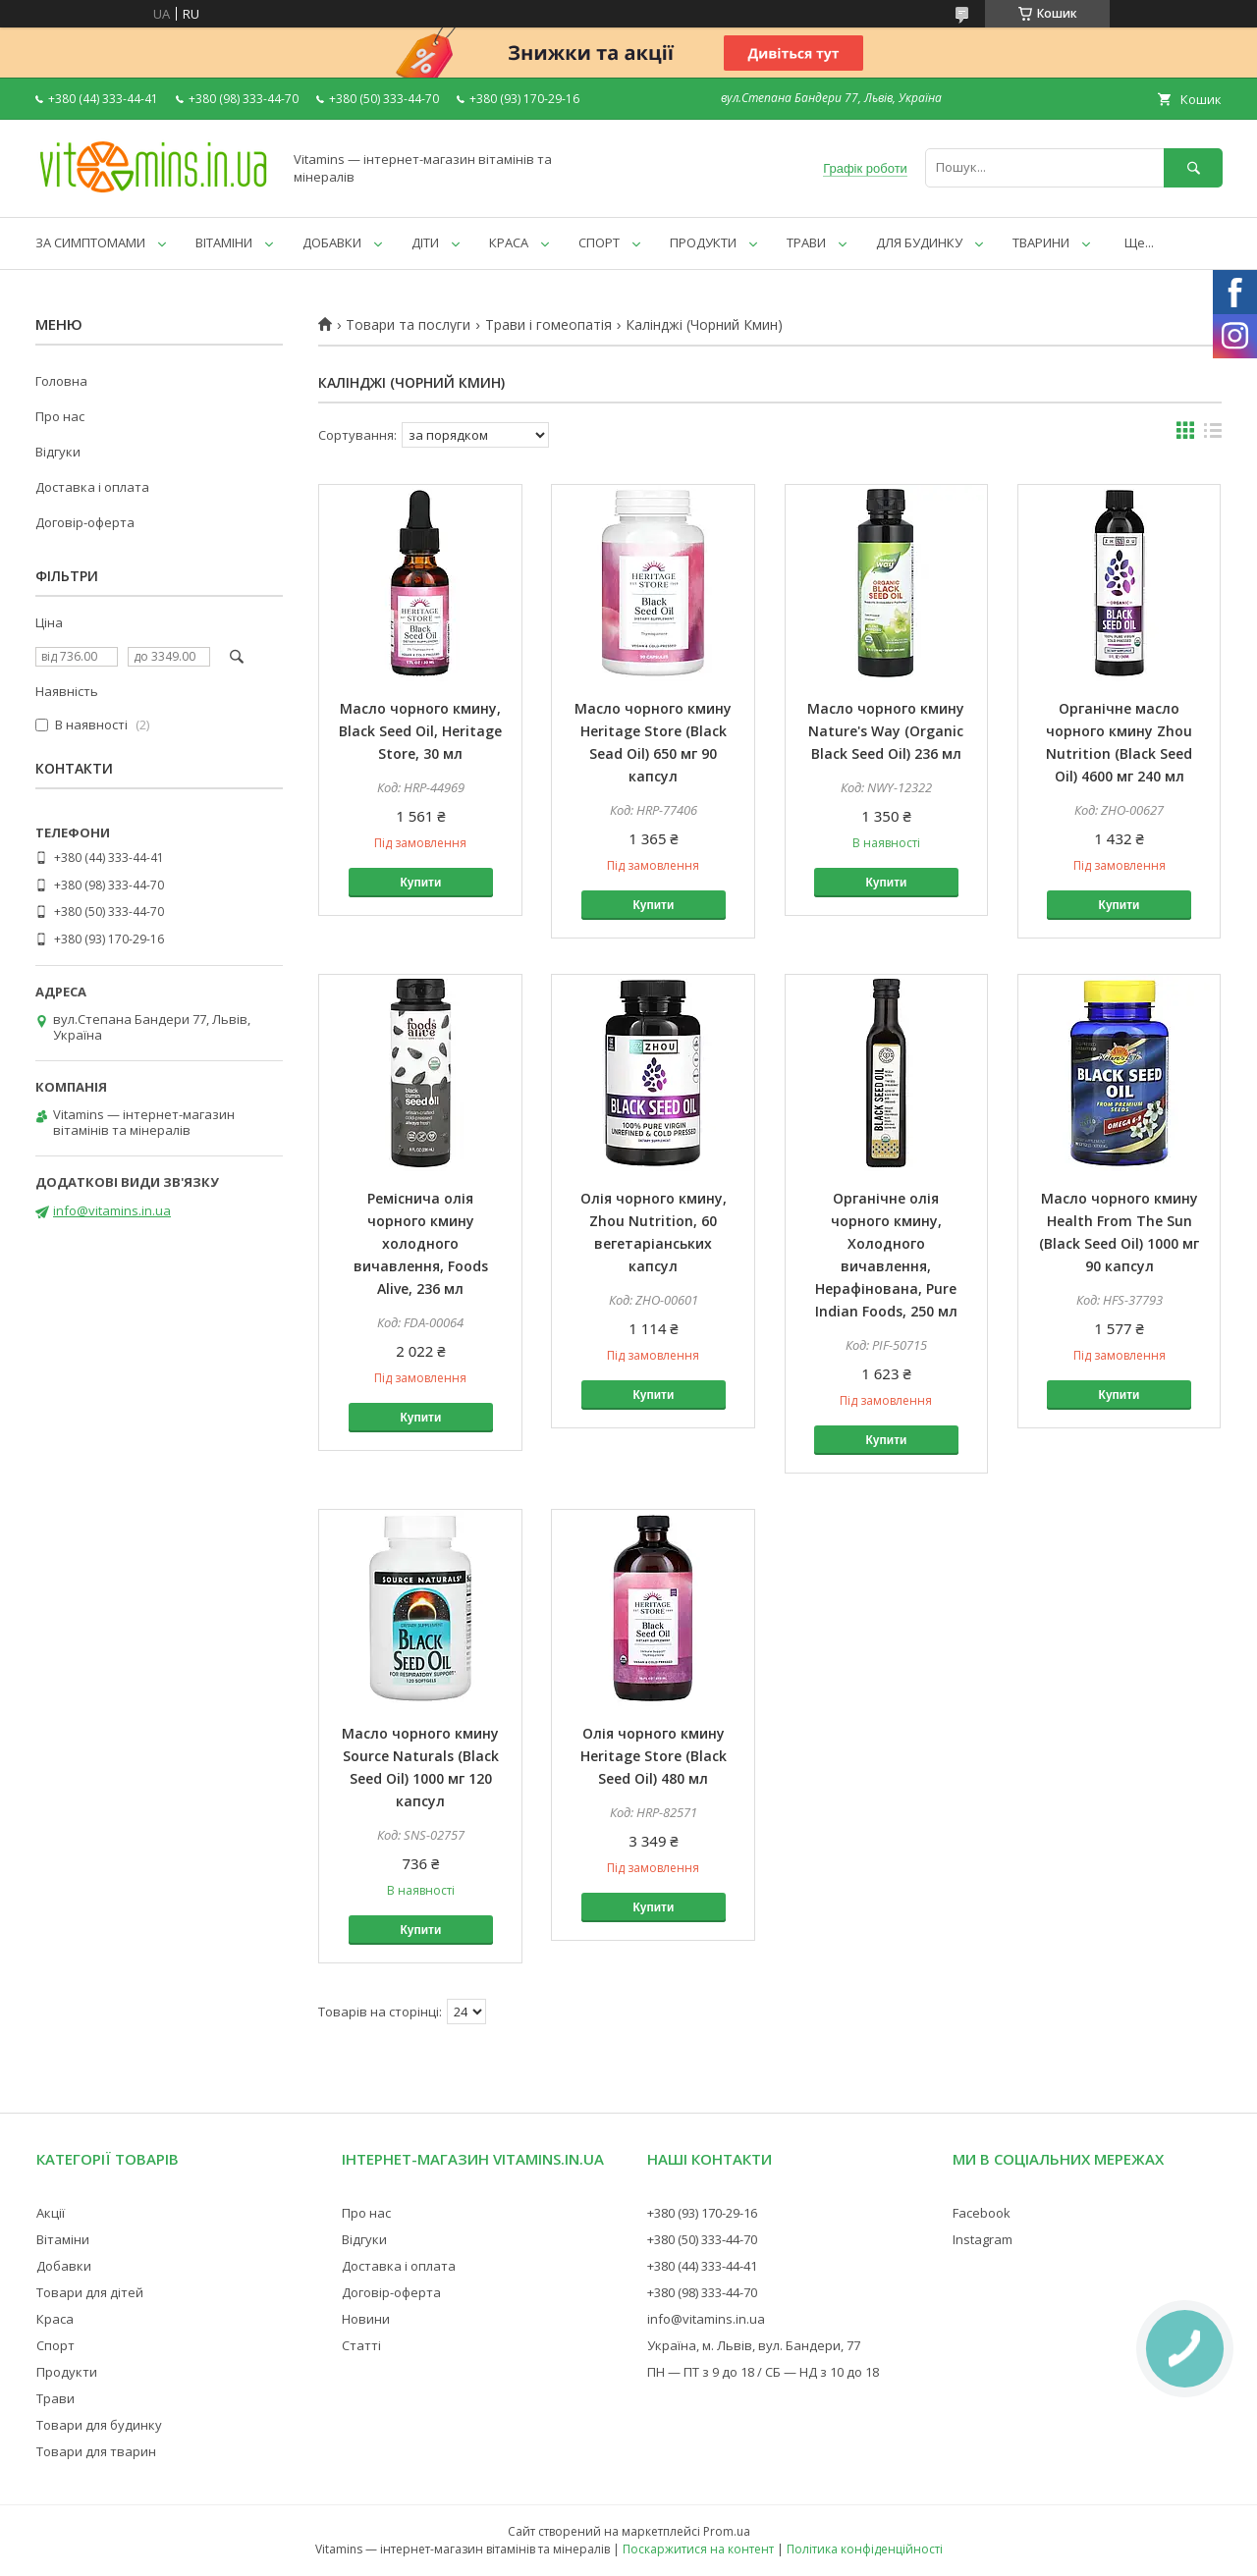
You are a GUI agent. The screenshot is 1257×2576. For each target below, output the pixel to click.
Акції (50, 2213)
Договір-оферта (85, 522)
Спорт (55, 2345)
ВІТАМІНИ (223, 242)
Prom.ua (726, 2531)
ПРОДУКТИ (703, 242)
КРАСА (508, 242)
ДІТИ (425, 242)
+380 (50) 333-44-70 (702, 2239)
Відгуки (58, 451)
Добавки (63, 2266)
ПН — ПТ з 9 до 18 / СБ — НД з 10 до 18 (763, 2372)
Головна (61, 381)
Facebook (982, 2213)
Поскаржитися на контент (698, 2549)
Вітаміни (62, 2239)
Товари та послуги (408, 325)
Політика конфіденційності (865, 2549)
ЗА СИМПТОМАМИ (90, 242)
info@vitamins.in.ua (112, 1210)
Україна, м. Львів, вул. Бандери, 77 (753, 2345)
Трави (55, 2398)
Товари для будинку (99, 2425)
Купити (420, 882)
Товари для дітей (89, 2292)
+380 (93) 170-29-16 (702, 2213)
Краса (55, 2319)
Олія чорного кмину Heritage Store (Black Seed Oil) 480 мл (653, 1756)
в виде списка (1213, 435)
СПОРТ (599, 242)
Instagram (982, 2239)
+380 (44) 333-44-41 (702, 2266)
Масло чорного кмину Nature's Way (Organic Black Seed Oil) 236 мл (885, 731)
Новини (366, 2319)
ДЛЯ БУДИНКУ (919, 242)
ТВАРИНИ (1040, 242)
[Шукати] (1193, 167)
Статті (361, 2345)
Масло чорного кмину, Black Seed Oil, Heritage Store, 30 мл (420, 731)
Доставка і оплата (92, 487)
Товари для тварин (96, 2451)
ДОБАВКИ (331, 242)
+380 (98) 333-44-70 (702, 2292)
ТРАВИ (806, 242)
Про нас (59, 416)
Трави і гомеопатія (548, 325)
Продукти (66, 2372)
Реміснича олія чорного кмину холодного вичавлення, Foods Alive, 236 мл (421, 1243)
